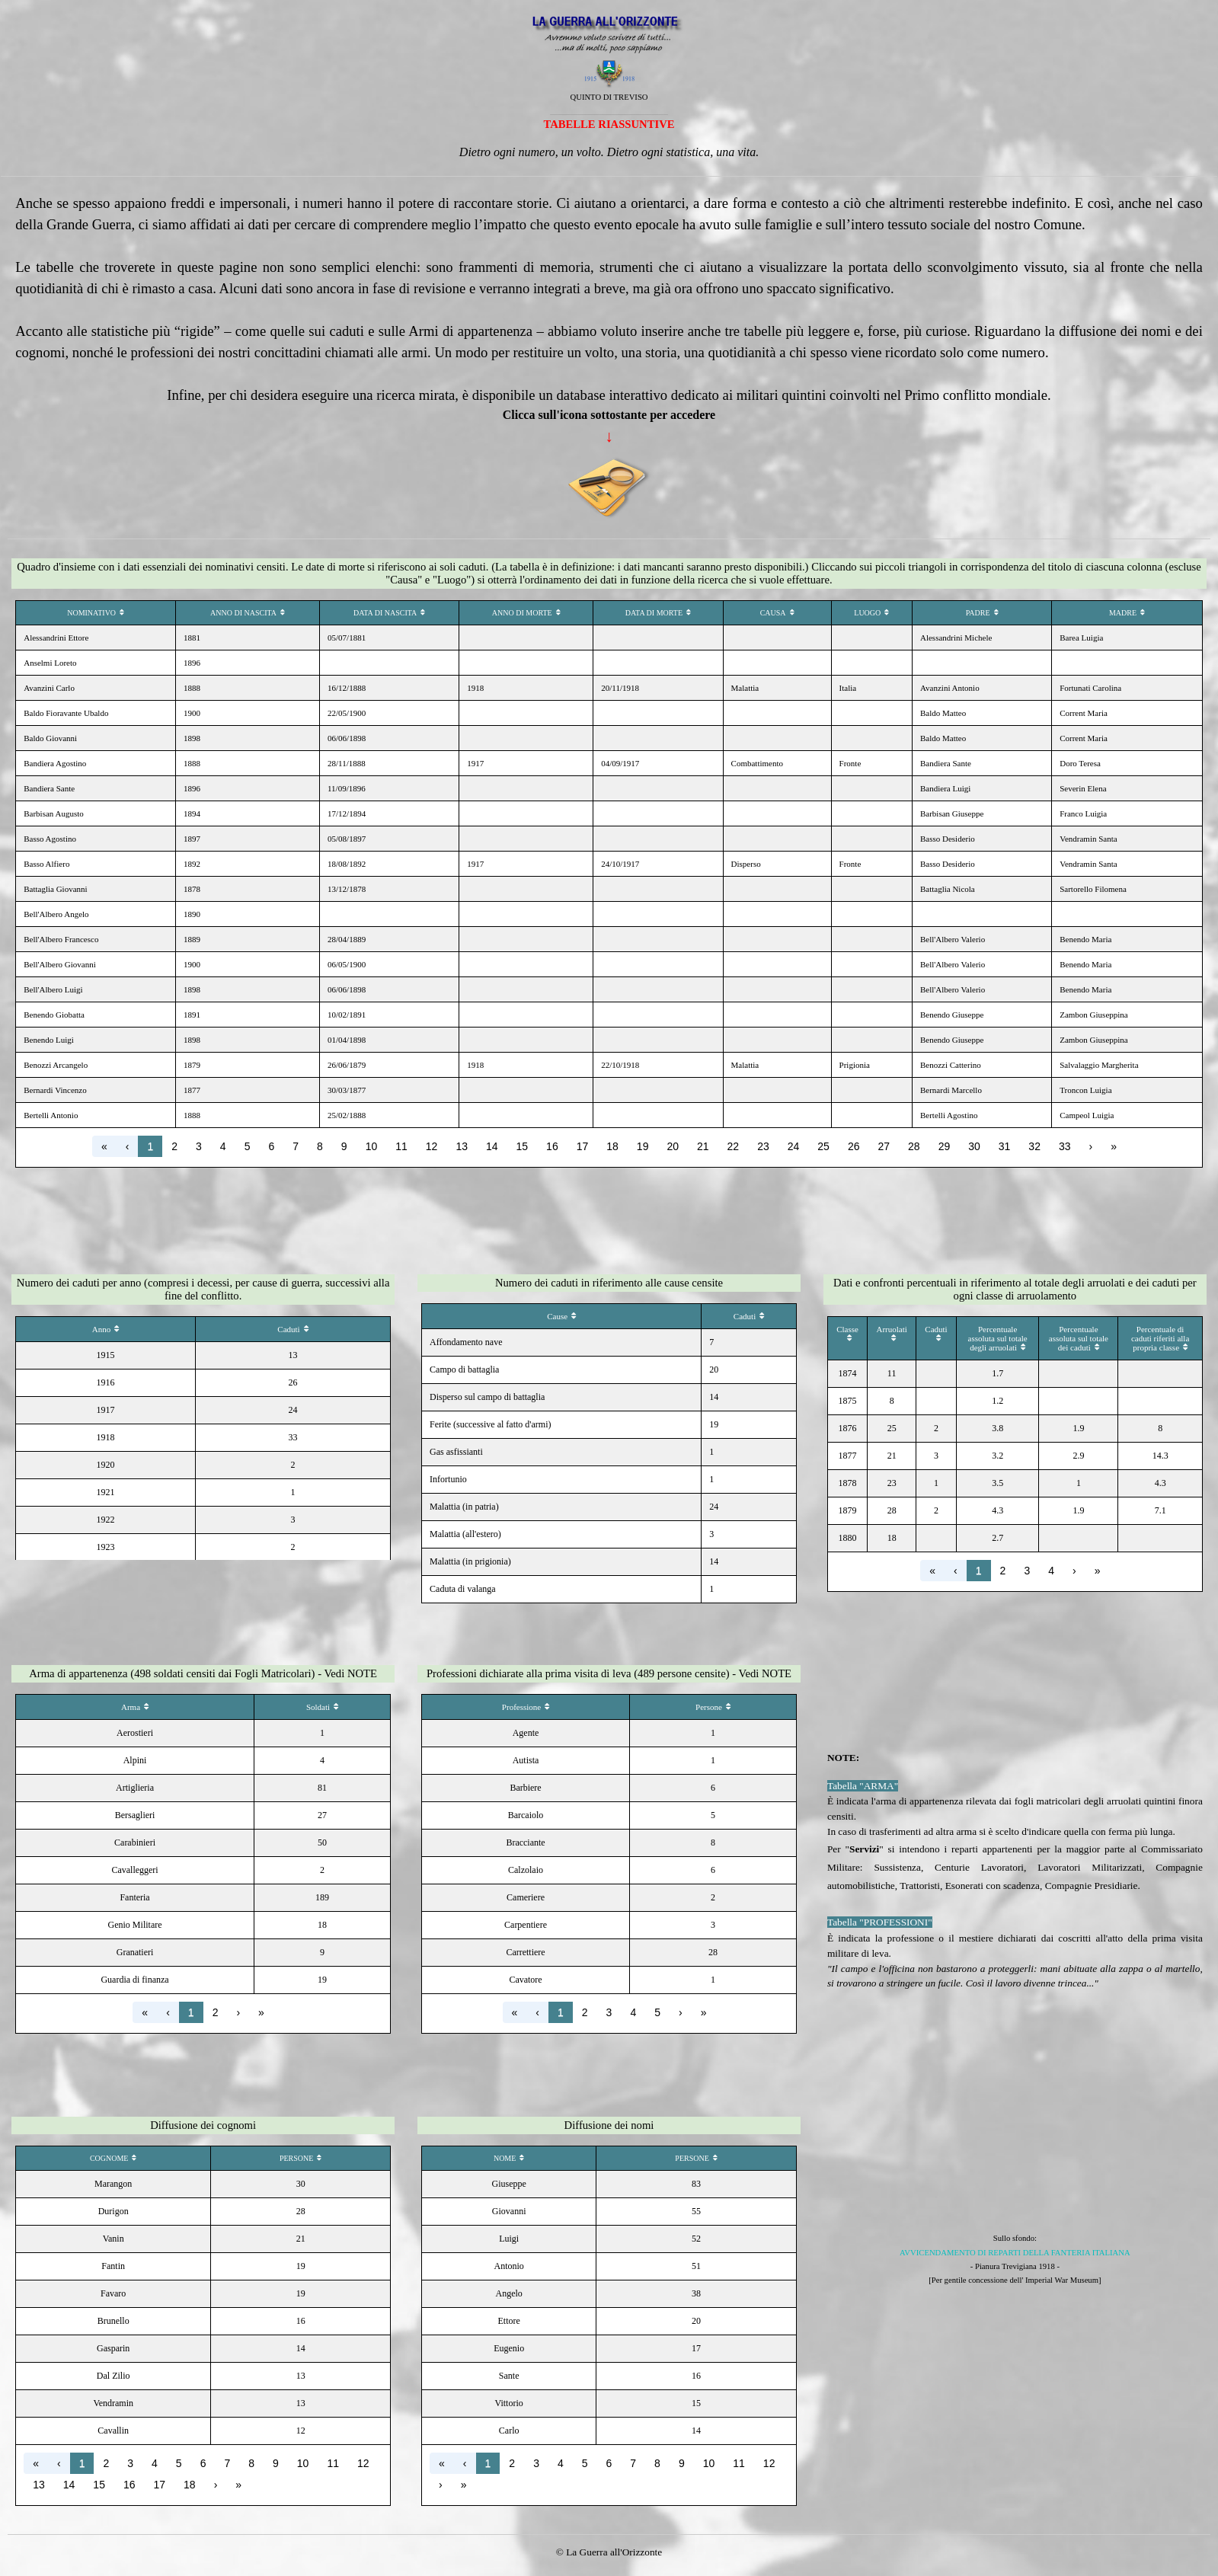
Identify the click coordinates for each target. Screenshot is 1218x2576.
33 (1065, 1146)
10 (372, 1146)
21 (703, 1146)
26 (854, 1146)
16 (552, 1146)
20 (673, 1146)
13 (462, 1146)
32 (1034, 1146)
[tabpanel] (609, 88)
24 (794, 1146)
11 (401, 1146)
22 (733, 1146)
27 (884, 1146)
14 (492, 1146)
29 (944, 1146)
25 (823, 1146)
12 (432, 1146)
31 (1005, 1146)
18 (612, 1146)
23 (763, 1146)
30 (974, 1146)
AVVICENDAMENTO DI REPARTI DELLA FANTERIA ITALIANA (1015, 2252)
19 (643, 1146)
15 (522, 1146)
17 (583, 1146)
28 (914, 1146)
